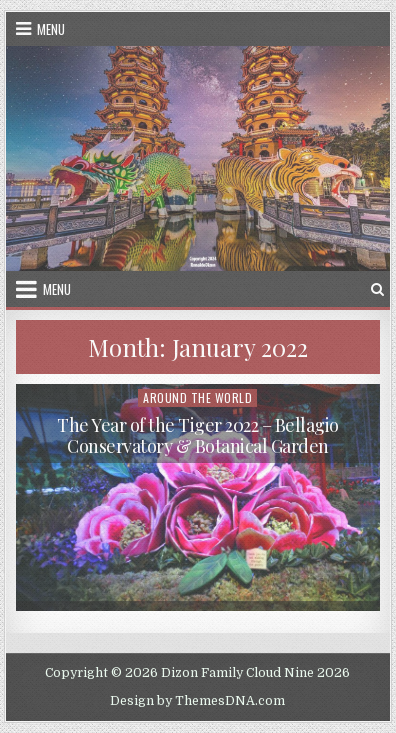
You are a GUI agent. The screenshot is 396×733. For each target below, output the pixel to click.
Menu (51, 29)
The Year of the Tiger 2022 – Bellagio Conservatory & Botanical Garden (198, 436)
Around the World (197, 397)
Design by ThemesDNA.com (197, 701)
